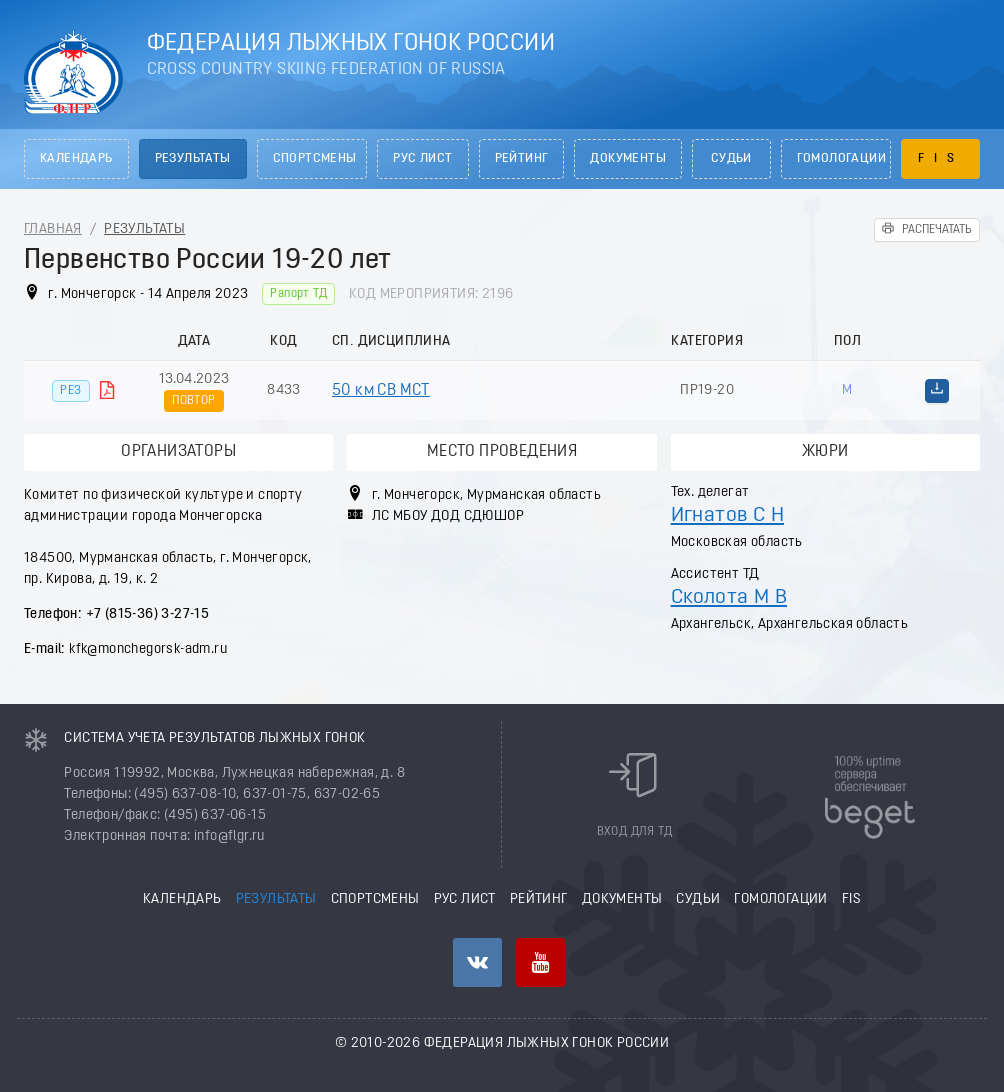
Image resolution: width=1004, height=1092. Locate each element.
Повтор (193, 401)
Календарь (76, 159)
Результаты (193, 159)
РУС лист (422, 159)
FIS (941, 159)
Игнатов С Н (727, 515)
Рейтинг (522, 159)
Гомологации (841, 159)
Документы (628, 159)
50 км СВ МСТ (381, 391)
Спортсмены (315, 159)
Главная (53, 229)
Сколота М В (729, 597)
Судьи (731, 159)
